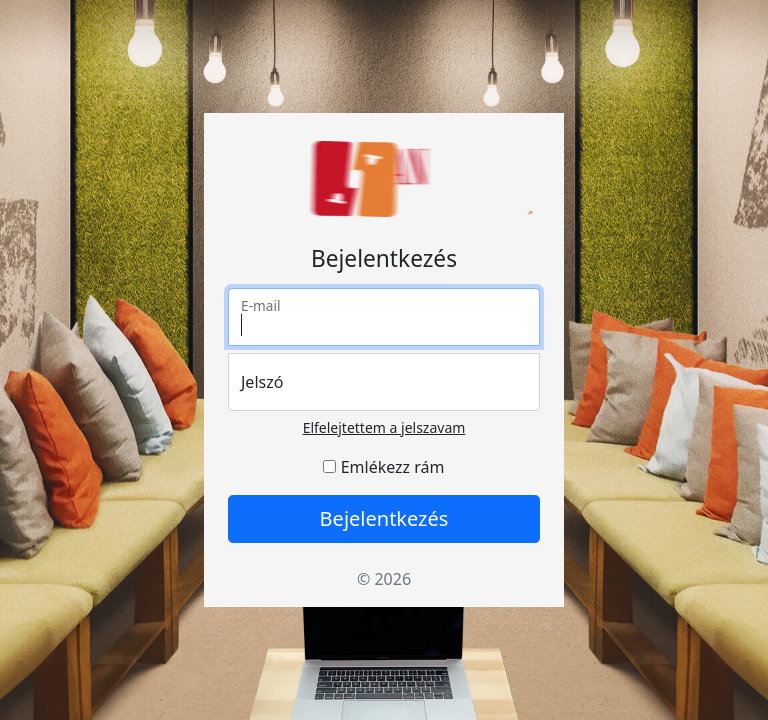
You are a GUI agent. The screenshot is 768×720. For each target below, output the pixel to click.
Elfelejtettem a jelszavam (384, 427)
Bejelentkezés (384, 518)
